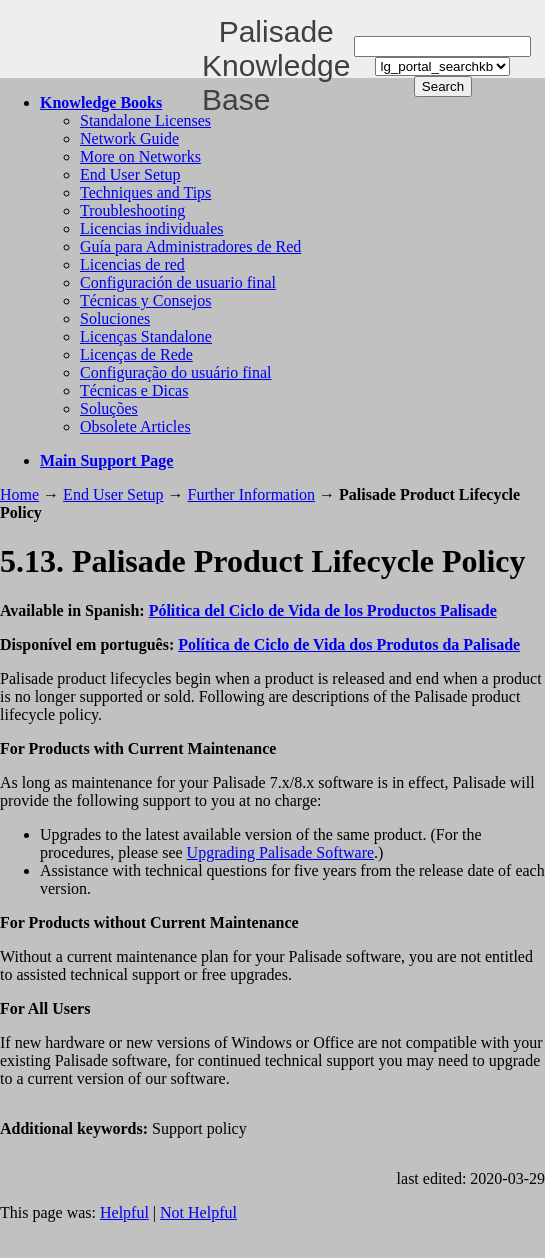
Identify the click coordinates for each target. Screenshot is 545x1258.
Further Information (252, 494)
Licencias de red (132, 264)
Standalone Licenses (145, 120)
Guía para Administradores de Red (190, 246)
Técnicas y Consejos (146, 300)
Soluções (109, 408)
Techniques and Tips (145, 192)
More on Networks (140, 156)
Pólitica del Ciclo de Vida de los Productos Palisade (323, 610)
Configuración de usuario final (178, 282)
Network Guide (129, 138)
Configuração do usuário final (176, 372)
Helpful (124, 1212)
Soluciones (115, 318)
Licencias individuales (152, 228)
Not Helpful (198, 1212)
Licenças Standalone (146, 336)
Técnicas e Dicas (134, 390)
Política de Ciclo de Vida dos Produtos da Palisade (349, 644)
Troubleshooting (132, 210)
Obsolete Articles (135, 426)
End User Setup (130, 174)
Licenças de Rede (136, 354)
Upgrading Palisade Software (281, 852)
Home (19, 494)
